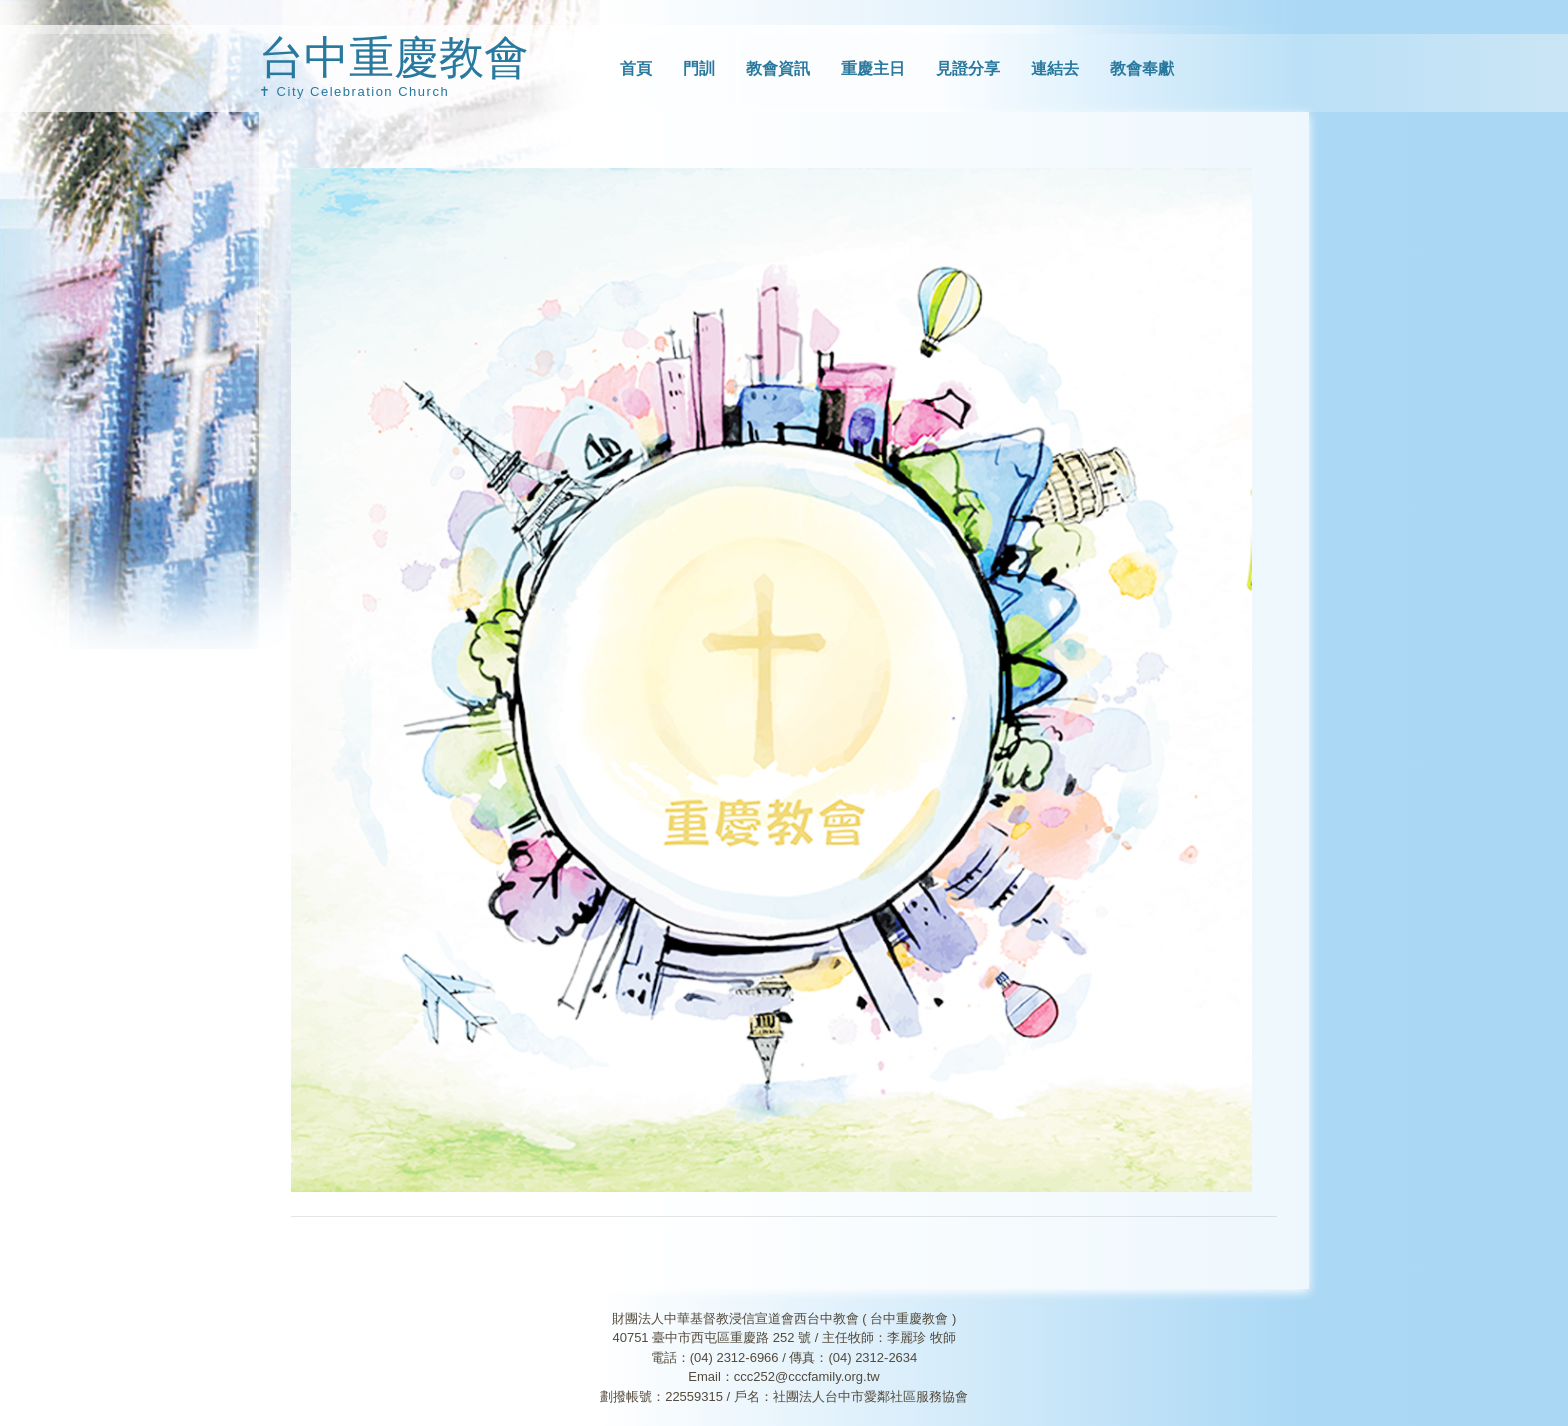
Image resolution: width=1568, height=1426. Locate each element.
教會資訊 (778, 68)
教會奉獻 (1142, 68)
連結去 (1055, 68)
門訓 (699, 68)
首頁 (636, 68)
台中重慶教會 (394, 57)
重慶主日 (873, 68)
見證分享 (968, 68)
